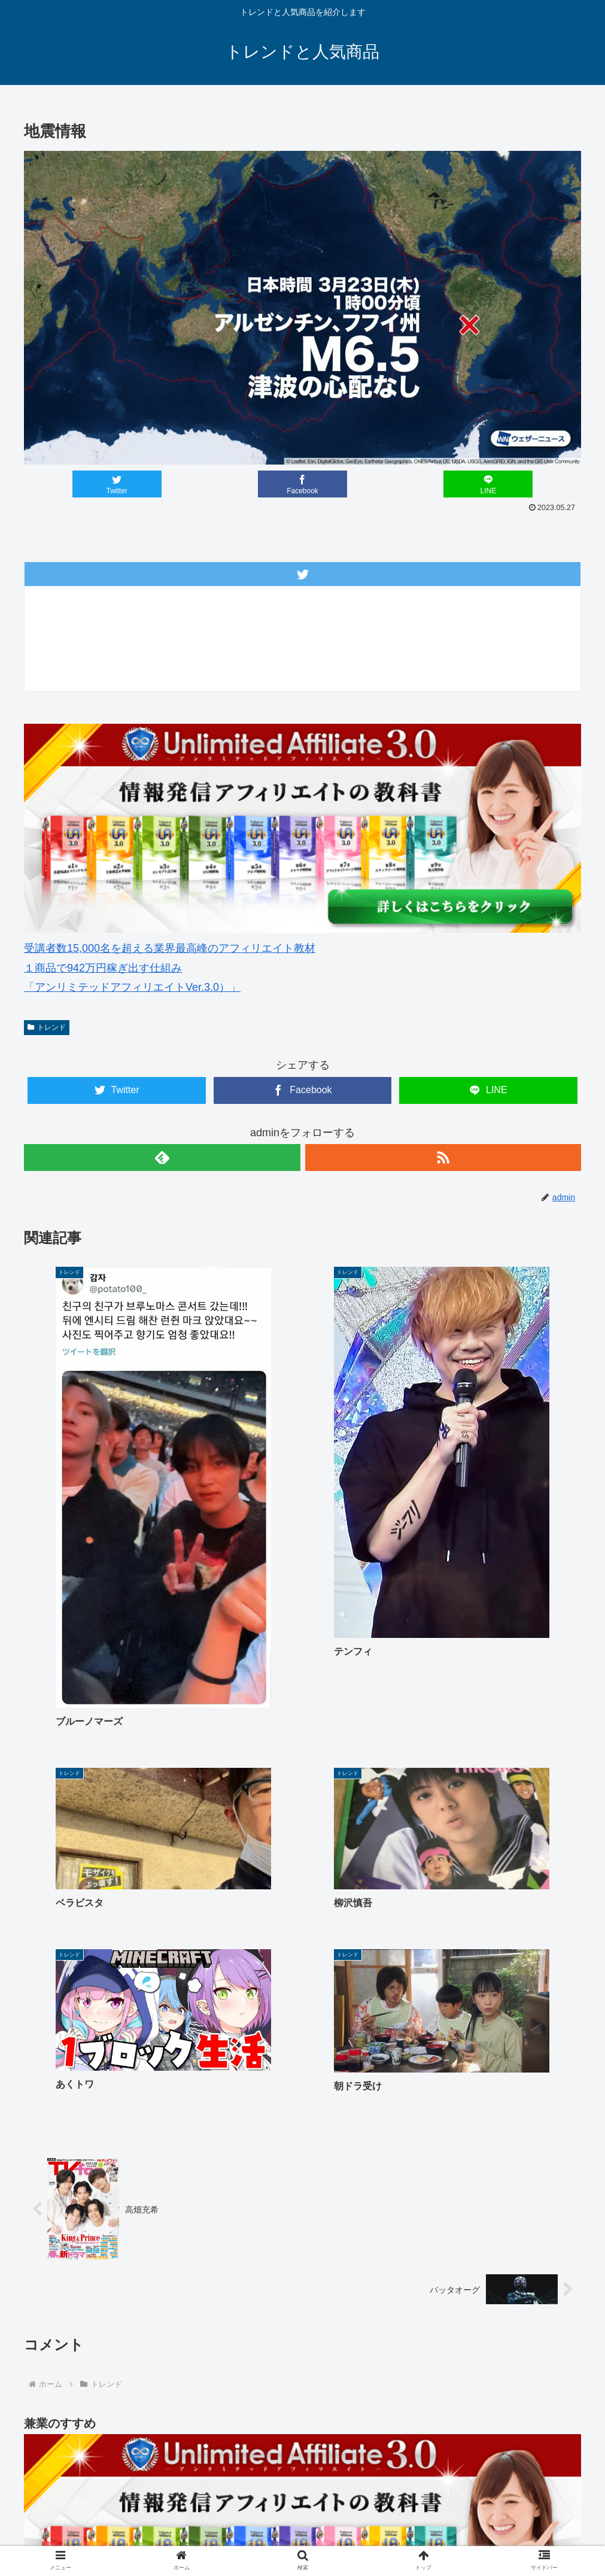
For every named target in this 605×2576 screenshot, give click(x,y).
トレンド (47, 1027)
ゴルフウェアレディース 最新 (258, 2523)
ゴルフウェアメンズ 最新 (137, 2523)
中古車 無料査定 (459, 2523)
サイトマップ (531, 2523)
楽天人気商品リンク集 (372, 2523)
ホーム (61, 2523)
